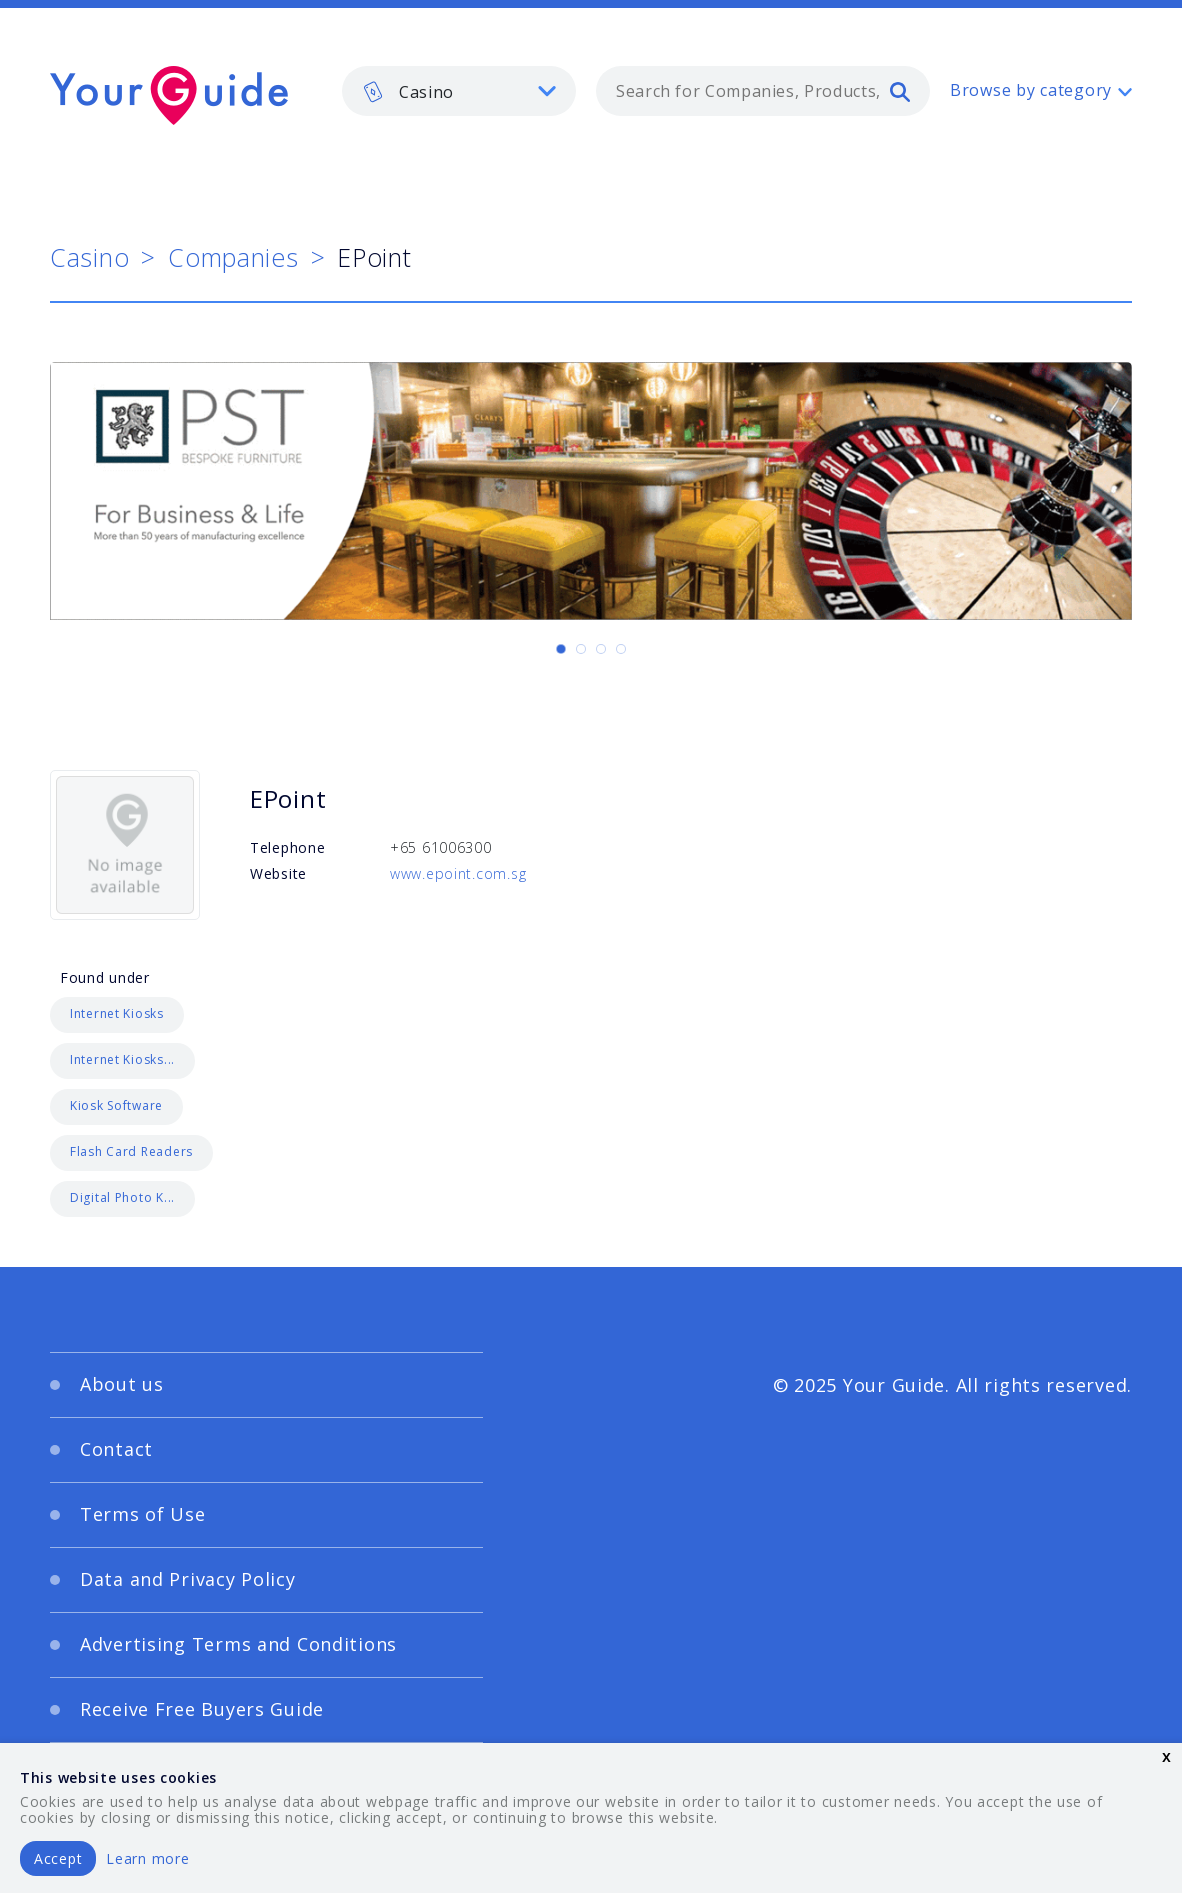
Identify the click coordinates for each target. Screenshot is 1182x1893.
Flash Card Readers (131, 1151)
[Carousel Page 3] (601, 649)
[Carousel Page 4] (621, 649)
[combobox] (763, 91)
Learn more (147, 1858)
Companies (233, 257)
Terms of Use (143, 1514)
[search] (900, 91)
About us (122, 1384)
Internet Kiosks (117, 1013)
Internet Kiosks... (122, 1059)
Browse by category (1031, 90)
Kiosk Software (116, 1105)
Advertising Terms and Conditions (238, 1644)
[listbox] (459, 91)
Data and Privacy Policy (188, 1579)
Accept (58, 1858)
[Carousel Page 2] (581, 649)
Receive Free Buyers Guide (202, 1709)
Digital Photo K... (122, 1197)
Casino (89, 257)
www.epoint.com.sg (458, 873)
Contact (116, 1449)
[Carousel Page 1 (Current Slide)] (561, 649)
